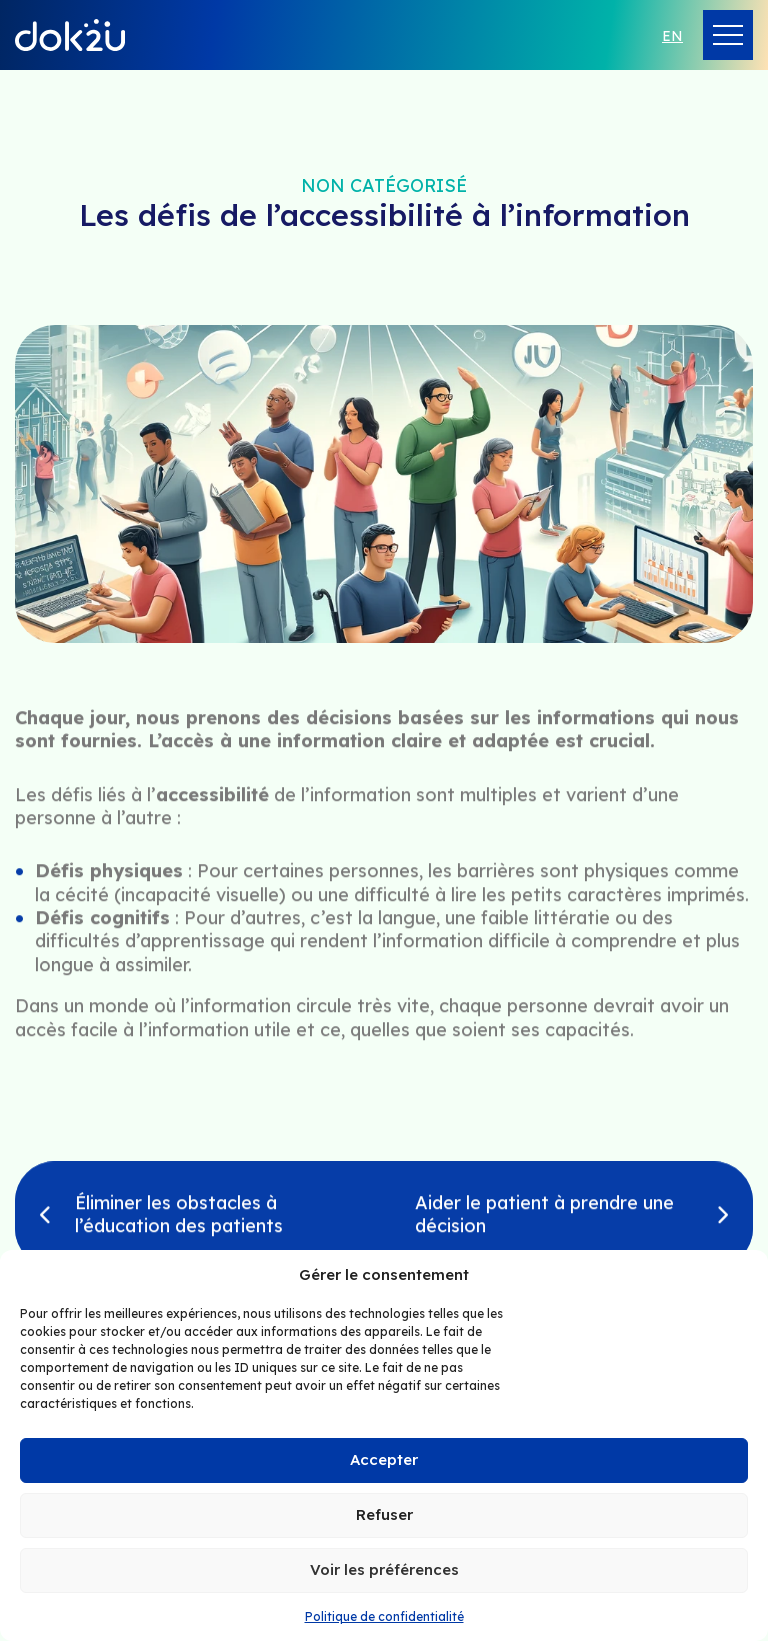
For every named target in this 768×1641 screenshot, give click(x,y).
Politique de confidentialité (384, 1616)
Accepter (384, 1459)
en (672, 36)
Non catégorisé (384, 185)
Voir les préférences (384, 1569)
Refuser (384, 1514)
